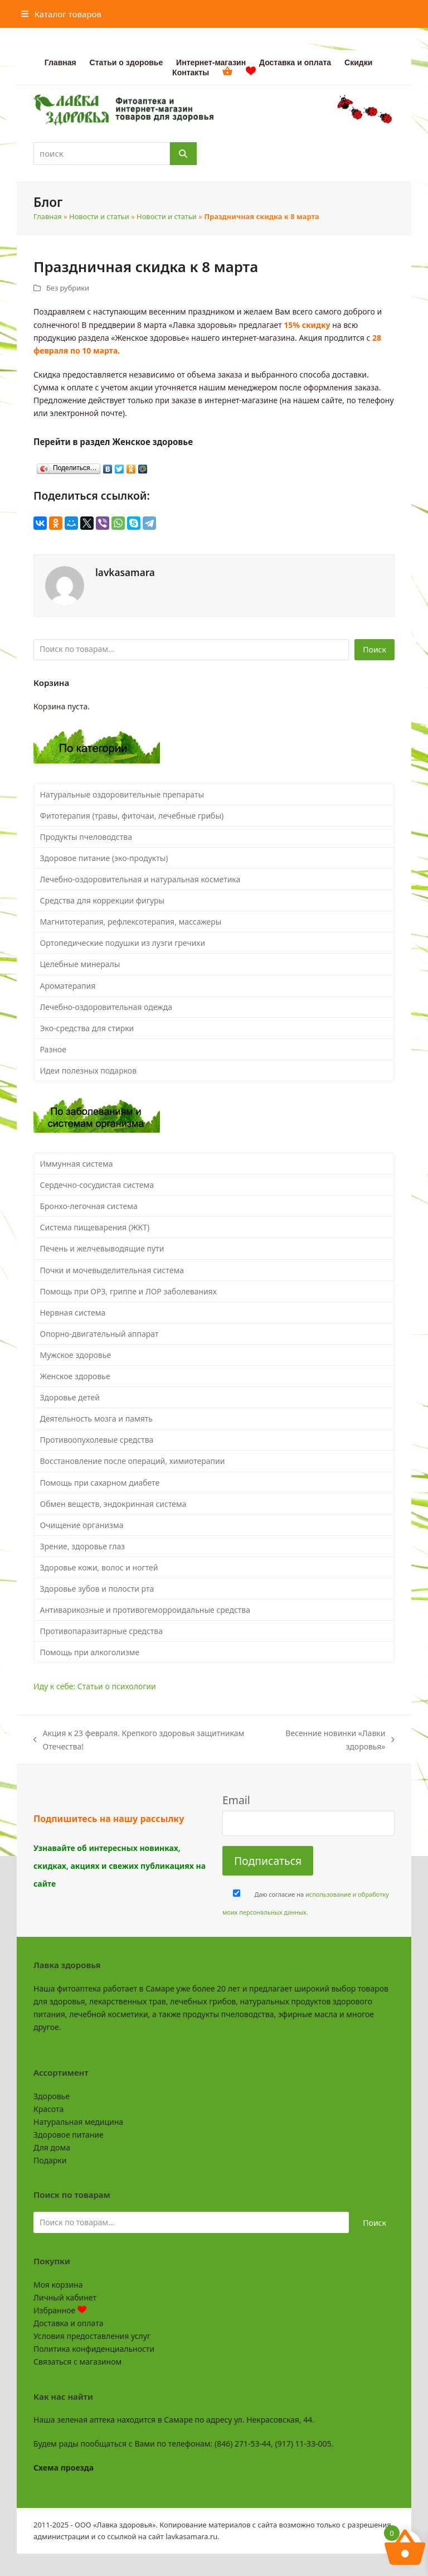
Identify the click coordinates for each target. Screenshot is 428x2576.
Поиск (374, 649)
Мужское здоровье (75, 1355)
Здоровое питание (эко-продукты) (104, 858)
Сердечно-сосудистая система (97, 1185)
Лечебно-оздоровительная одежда (106, 1007)
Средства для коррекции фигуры (102, 900)
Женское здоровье (75, 1376)
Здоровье (51, 2096)
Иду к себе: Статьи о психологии (94, 1686)
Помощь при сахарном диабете (100, 1482)
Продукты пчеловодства (86, 837)
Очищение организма (82, 1525)
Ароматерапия (68, 985)
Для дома (51, 2147)
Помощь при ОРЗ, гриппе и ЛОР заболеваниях (128, 1291)
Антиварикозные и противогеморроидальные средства (145, 1609)
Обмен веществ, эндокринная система (113, 1504)
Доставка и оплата (68, 2323)
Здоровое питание (68, 2134)
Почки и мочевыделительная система (112, 1270)
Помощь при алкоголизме (90, 1652)
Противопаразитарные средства (101, 1631)
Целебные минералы (80, 964)
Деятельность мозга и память (96, 1418)
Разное (53, 1049)
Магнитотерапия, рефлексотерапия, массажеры (131, 921)
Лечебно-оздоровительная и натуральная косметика (140, 879)
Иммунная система (76, 1163)
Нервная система (73, 1312)
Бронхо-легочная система (89, 1206)
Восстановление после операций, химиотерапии (132, 1461)
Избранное (59, 2310)
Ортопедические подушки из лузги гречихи (123, 942)
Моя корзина (57, 2284)
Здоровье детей (70, 1397)
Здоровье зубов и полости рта (97, 1588)
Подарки (49, 2160)
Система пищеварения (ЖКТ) (95, 1227)
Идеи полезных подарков (88, 1070)
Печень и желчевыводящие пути (102, 1248)
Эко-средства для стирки (87, 1028)
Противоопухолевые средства (97, 1439)
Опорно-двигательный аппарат (99, 1333)
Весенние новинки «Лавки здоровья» (329, 1740)
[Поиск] (183, 153)
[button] (61, 14)
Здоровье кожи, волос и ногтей (99, 1567)
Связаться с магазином (77, 2361)
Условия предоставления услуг (91, 2336)
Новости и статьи (99, 216)
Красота (48, 2109)
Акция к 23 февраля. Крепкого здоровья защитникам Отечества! (138, 1740)
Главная (47, 216)
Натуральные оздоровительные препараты (122, 794)
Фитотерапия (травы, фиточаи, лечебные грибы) (132, 815)
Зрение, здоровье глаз (82, 1546)
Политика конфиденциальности (93, 2348)
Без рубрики (67, 288)
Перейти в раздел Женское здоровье (113, 441)
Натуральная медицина (78, 2121)
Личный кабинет (64, 2297)
